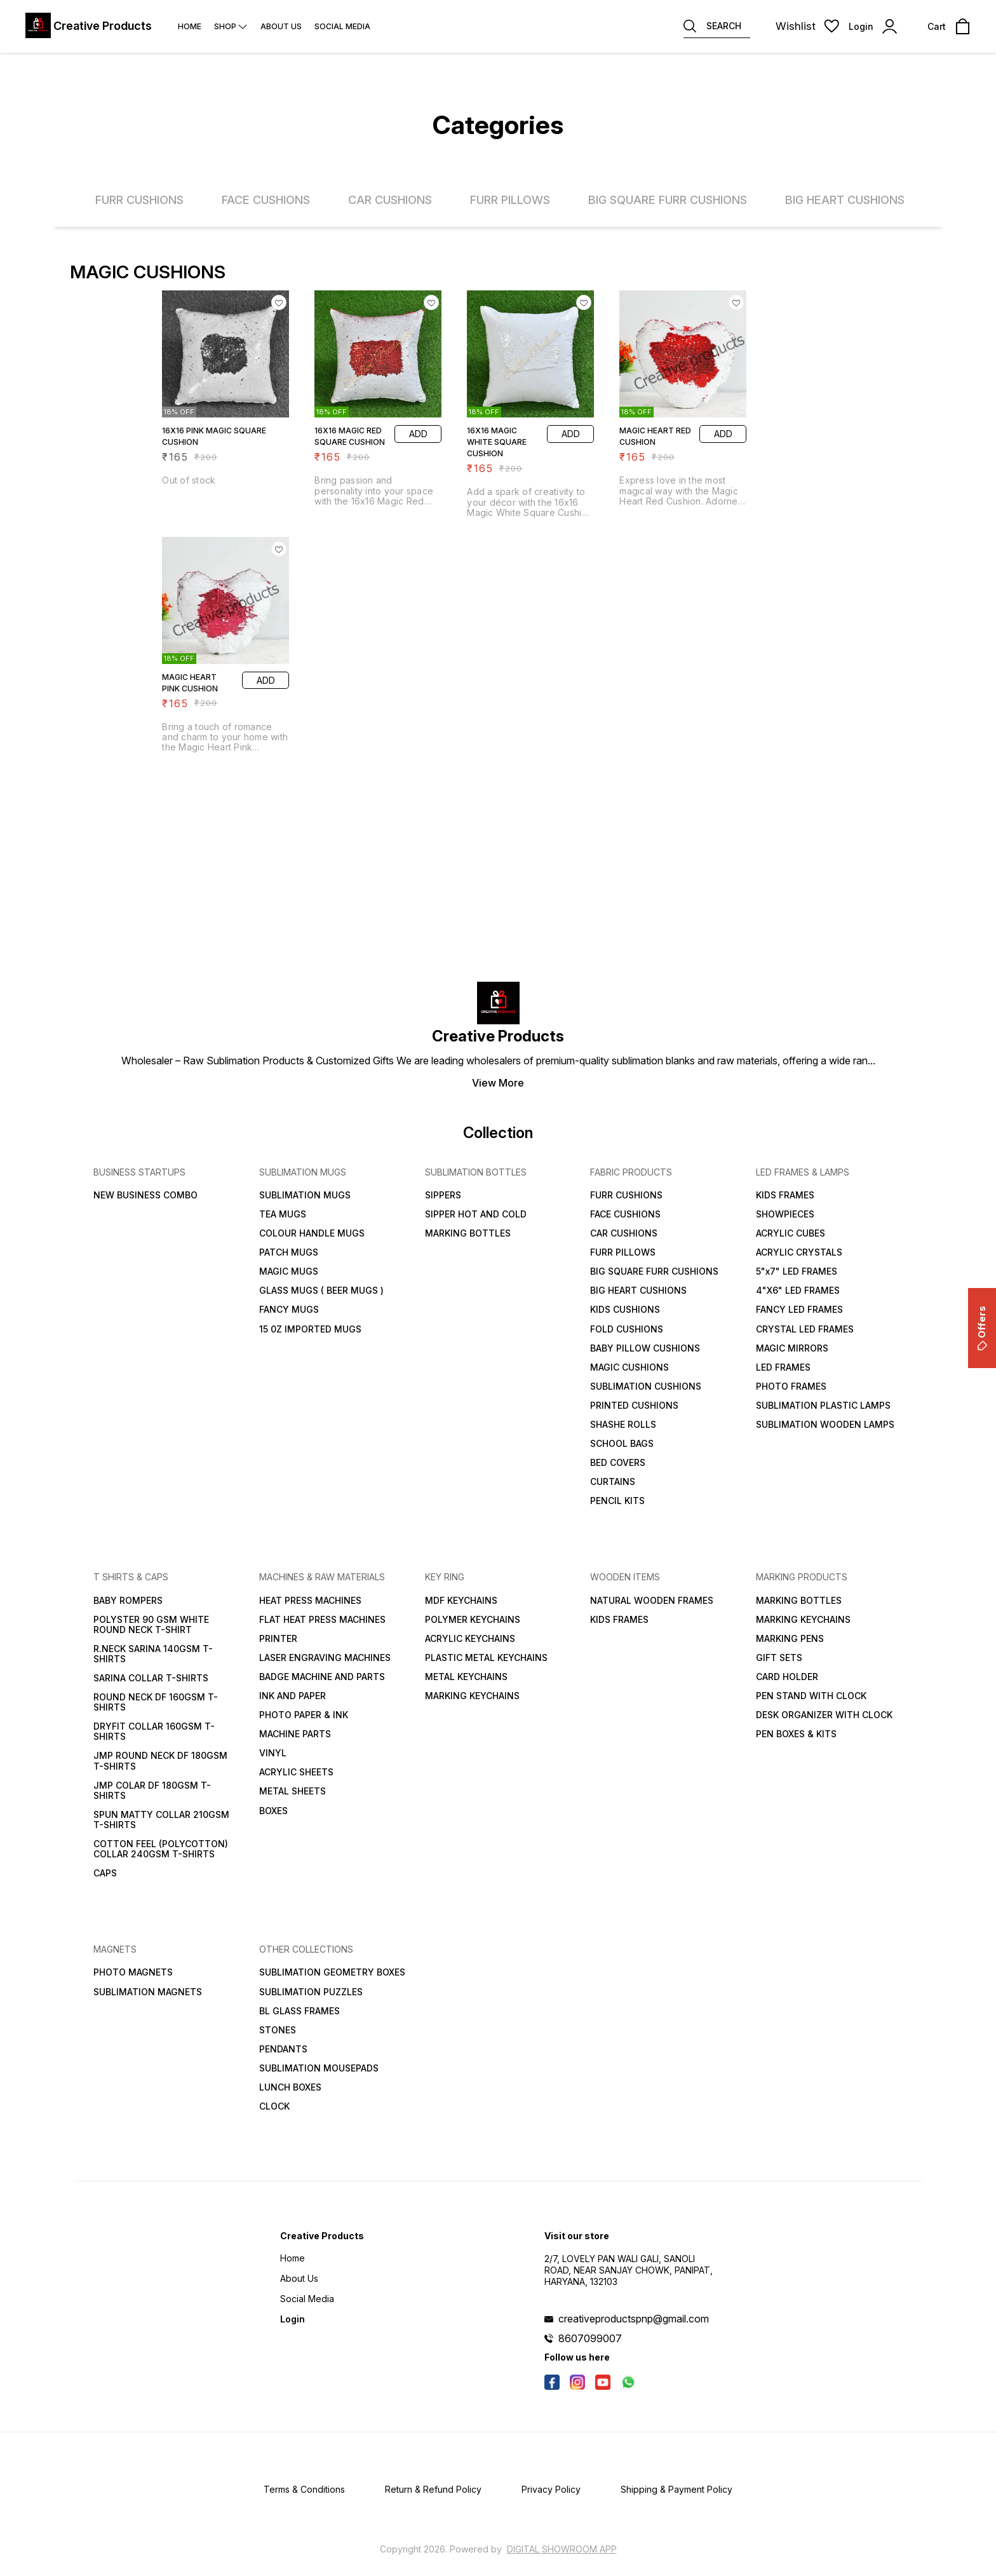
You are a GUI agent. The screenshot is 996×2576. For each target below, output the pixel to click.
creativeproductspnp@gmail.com (633, 2318)
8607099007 (590, 2338)
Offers (982, 1328)
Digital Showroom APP (562, 2549)
